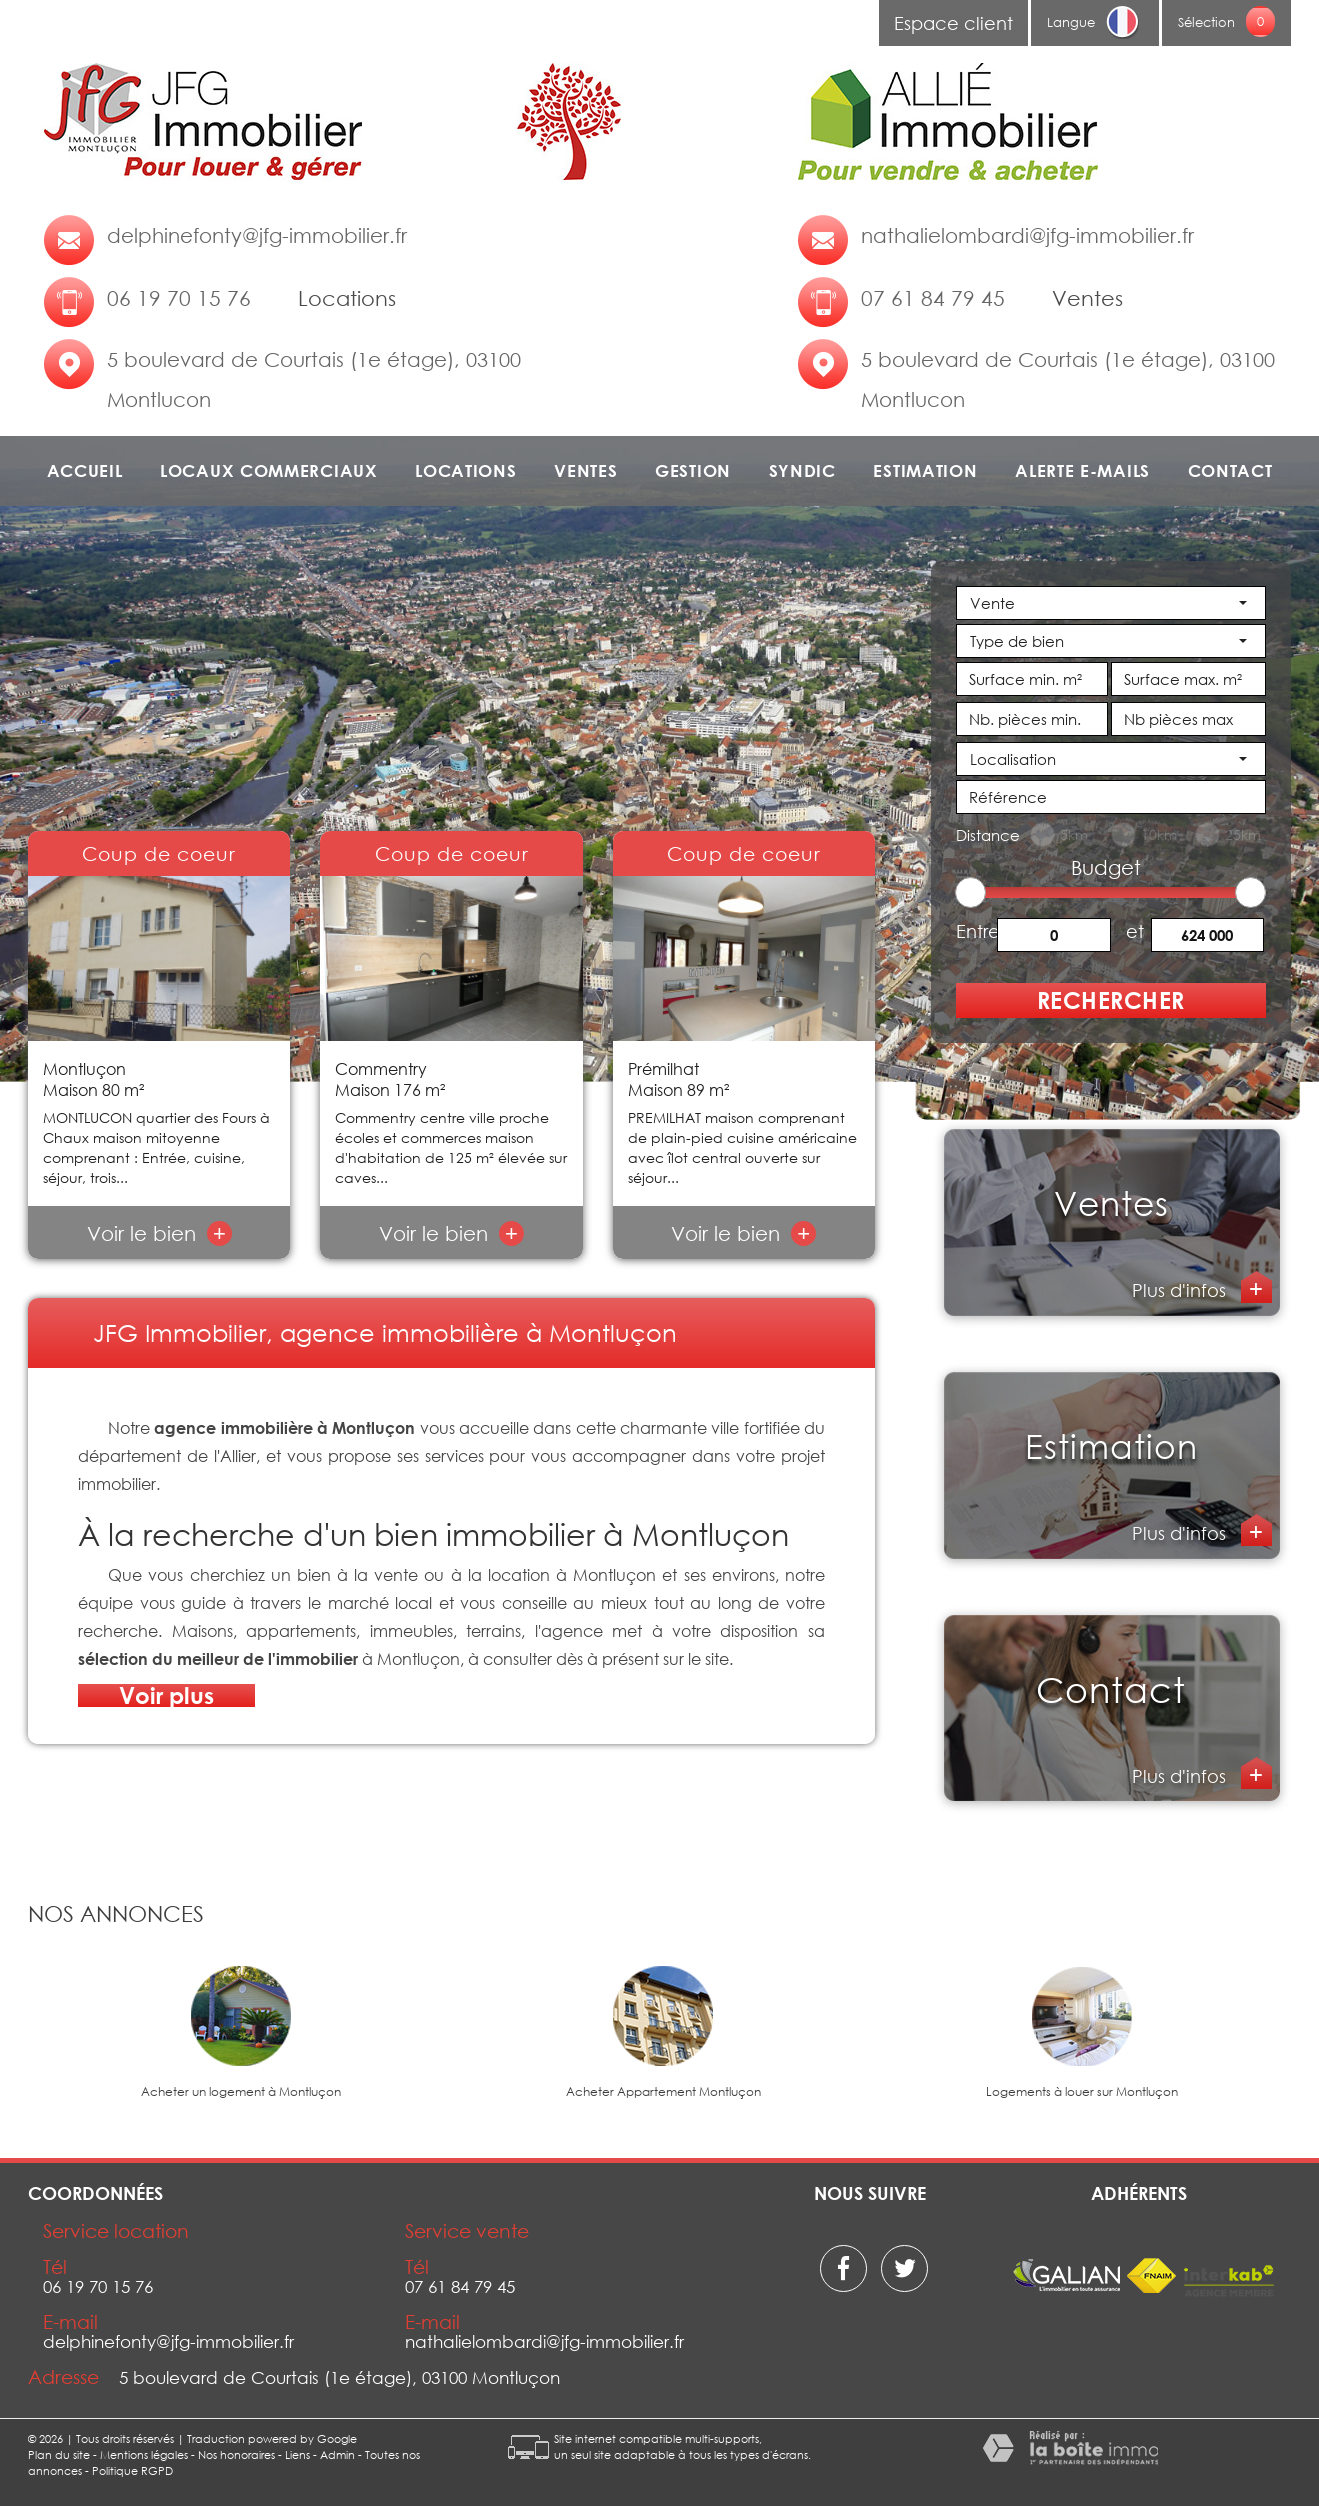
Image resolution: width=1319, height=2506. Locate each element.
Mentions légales (144, 2454)
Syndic (802, 471)
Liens (297, 2454)
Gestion (693, 471)
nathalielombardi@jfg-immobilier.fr (1027, 235)
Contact (1230, 471)
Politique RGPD (132, 2470)
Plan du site (59, 2454)
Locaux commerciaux (269, 471)
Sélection (1206, 22)
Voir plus (166, 1695)
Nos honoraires (236, 2454)
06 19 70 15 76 (179, 298)
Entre (977, 930)
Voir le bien (159, 1233)
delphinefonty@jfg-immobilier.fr (257, 235)
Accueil (85, 471)
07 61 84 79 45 (933, 298)
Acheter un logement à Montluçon (241, 2092)
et (1135, 930)
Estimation (925, 471)
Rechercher (1111, 1000)
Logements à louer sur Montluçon (1082, 2092)
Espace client (953, 23)
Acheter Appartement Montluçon (663, 2092)
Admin (337, 2454)
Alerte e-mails (1082, 471)
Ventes (585, 471)
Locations (465, 471)
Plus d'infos (1181, 1290)
